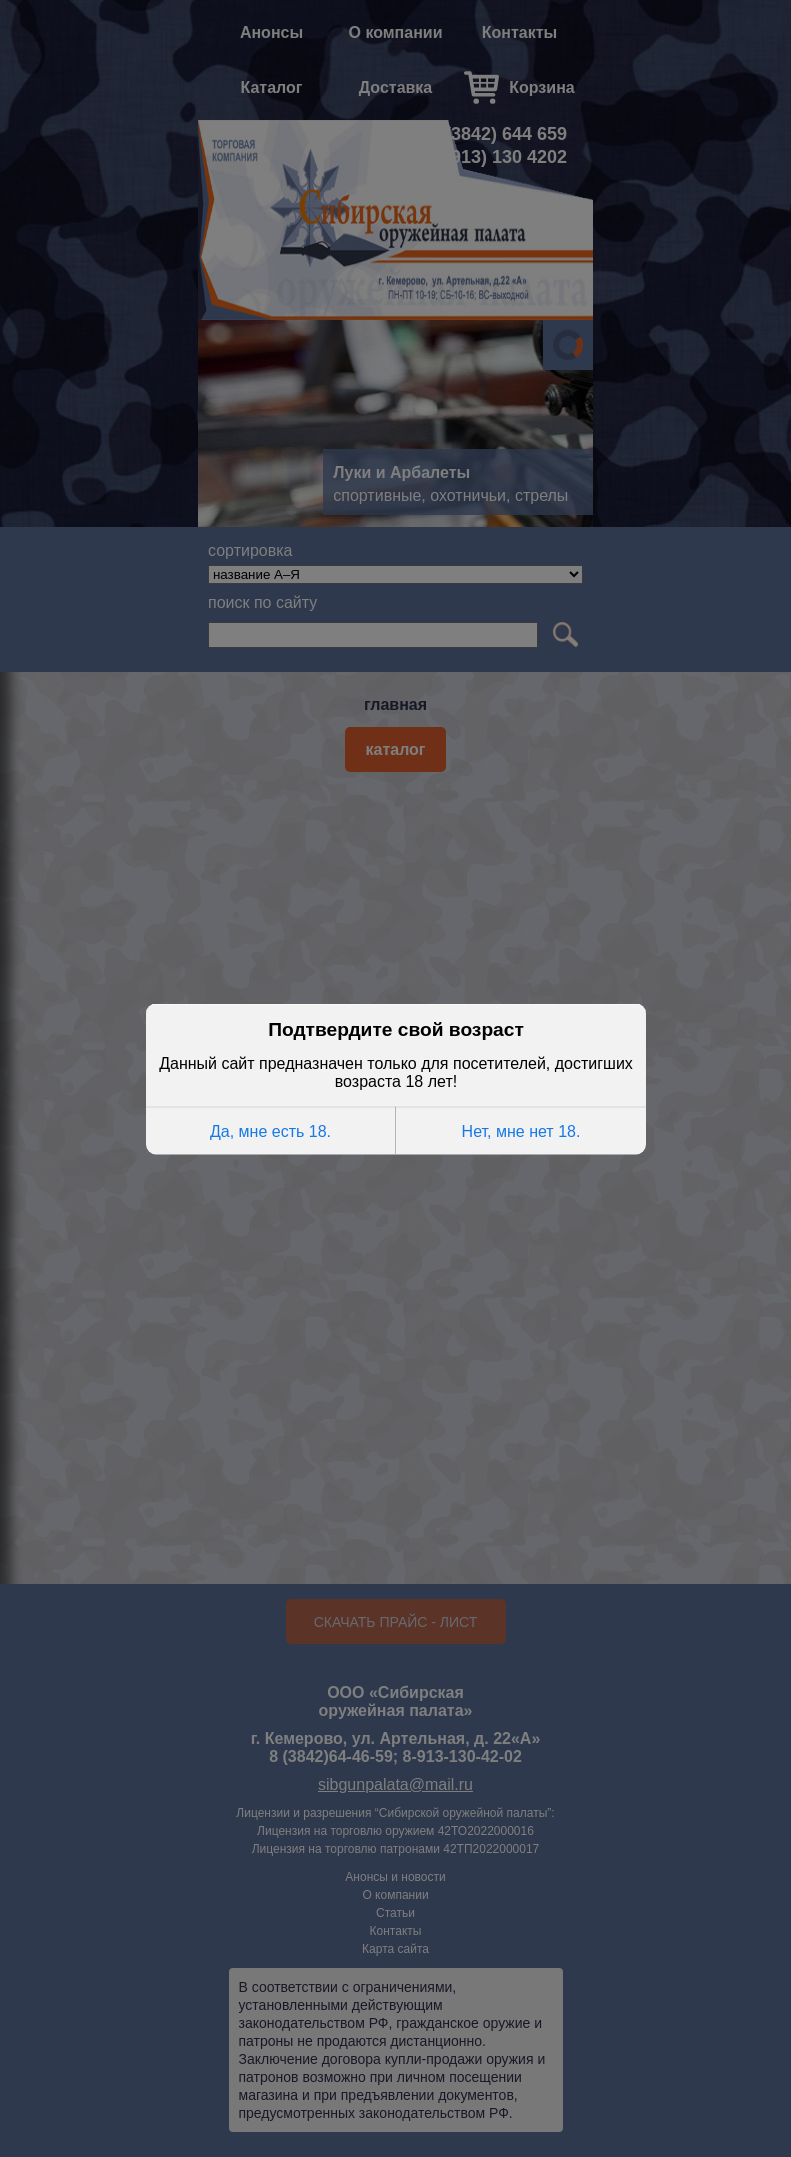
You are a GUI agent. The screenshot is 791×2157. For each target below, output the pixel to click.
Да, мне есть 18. (270, 1129)
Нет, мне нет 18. (520, 1129)
